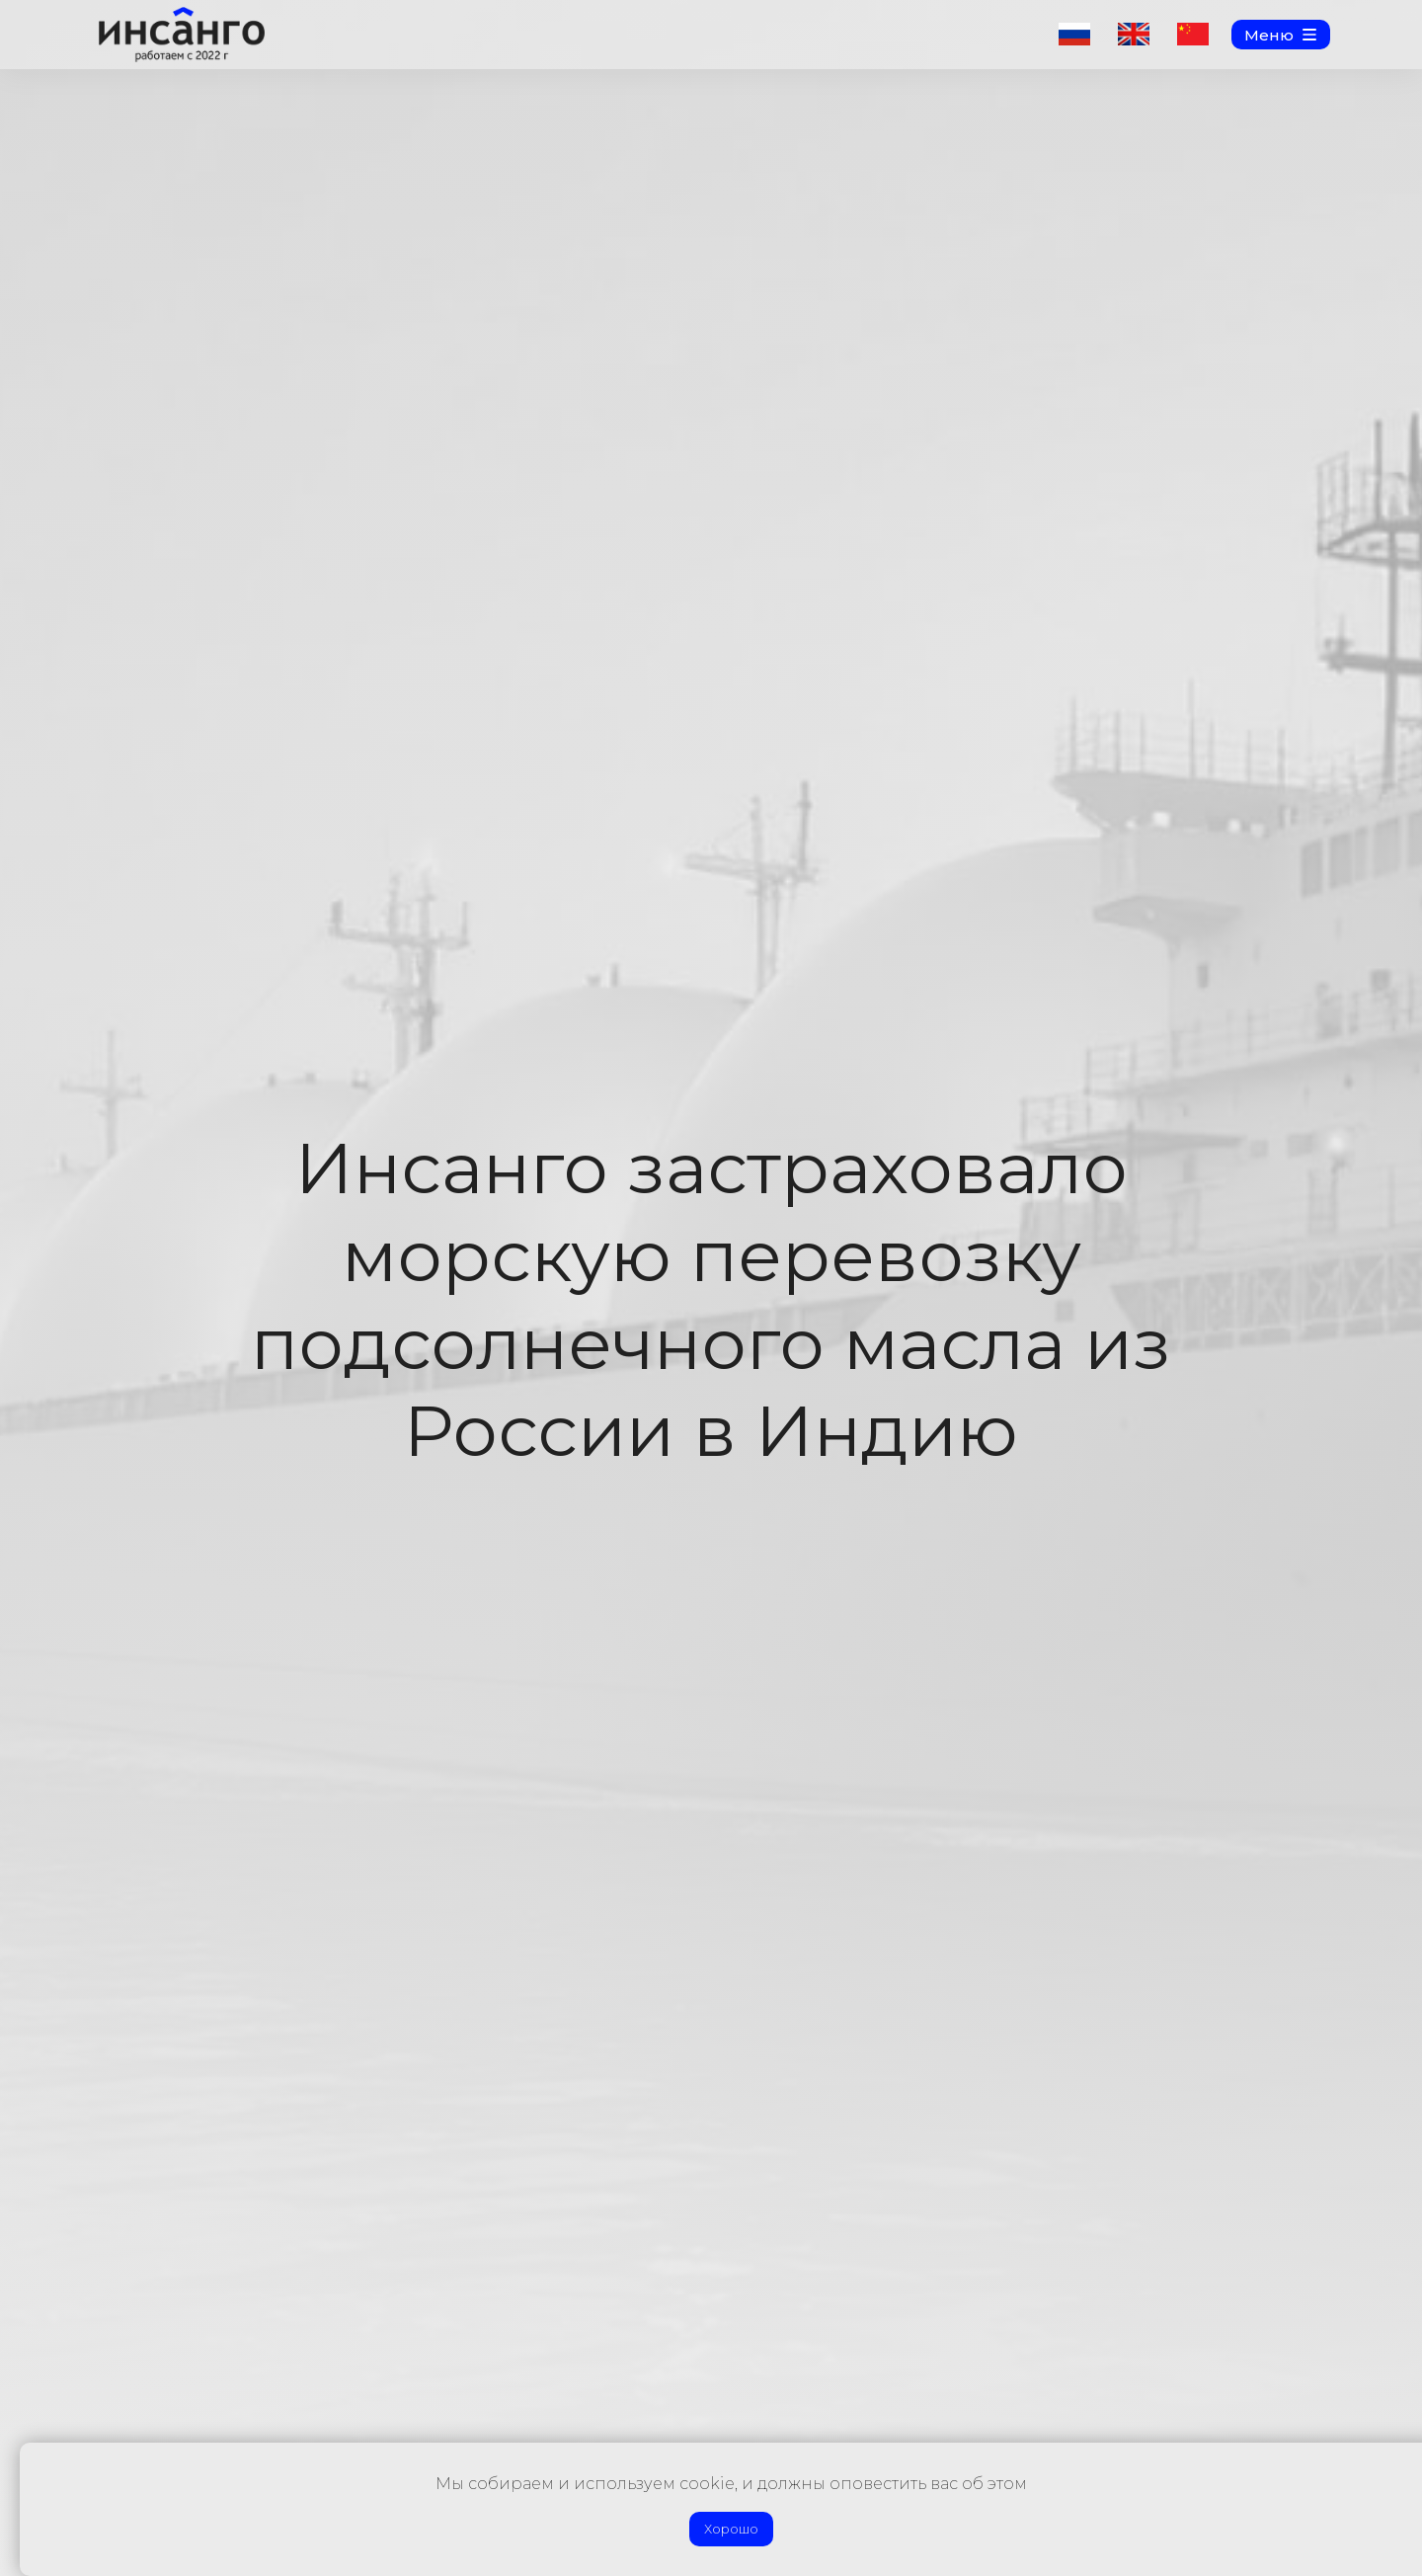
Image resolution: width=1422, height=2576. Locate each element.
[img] (182, 34)
